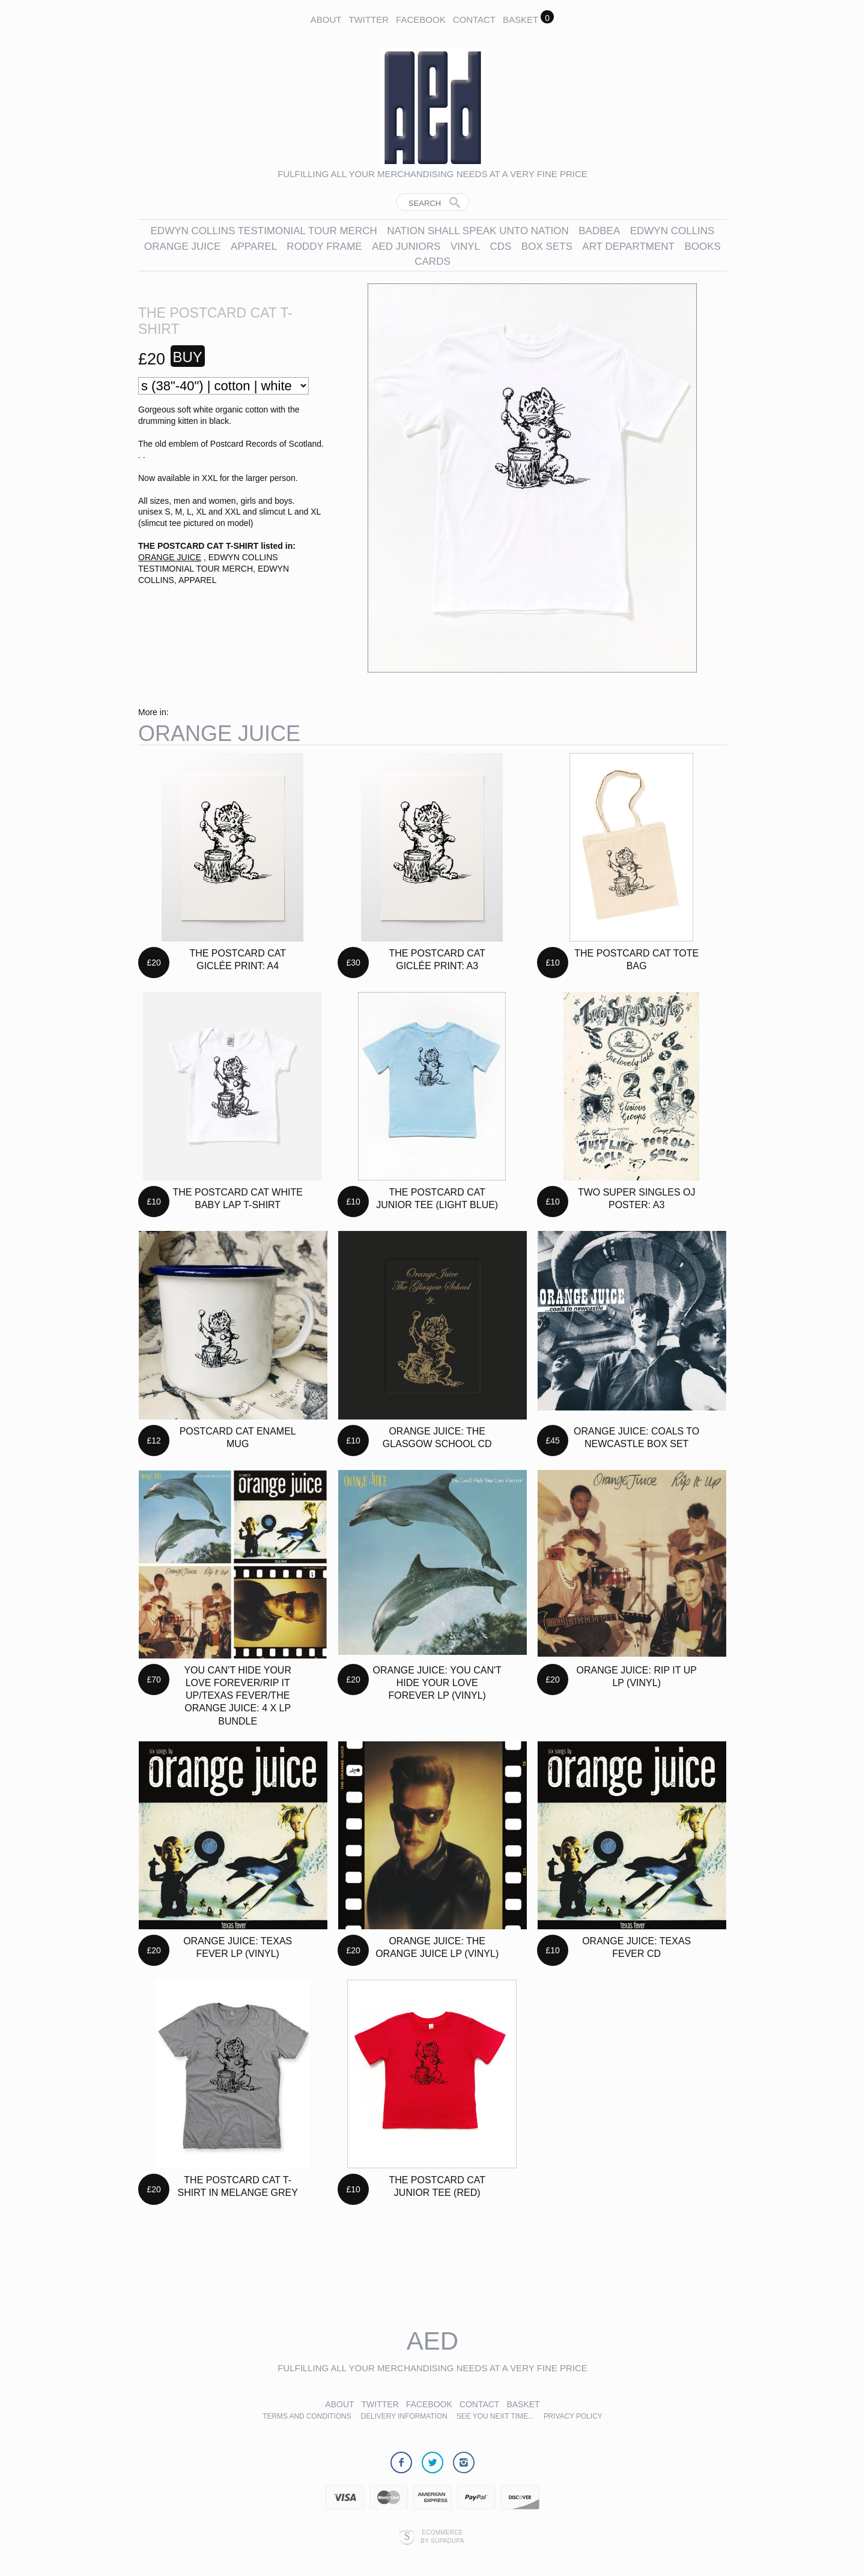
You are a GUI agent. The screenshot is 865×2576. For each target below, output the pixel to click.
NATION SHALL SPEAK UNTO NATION (478, 231)
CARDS (432, 261)
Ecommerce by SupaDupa (442, 2536)
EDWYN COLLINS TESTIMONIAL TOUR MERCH (264, 231)
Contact (474, 19)
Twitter (368, 19)
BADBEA (599, 231)
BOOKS (702, 246)
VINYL (465, 246)
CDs (500, 246)
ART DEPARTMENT (628, 246)
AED (432, 2341)
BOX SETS (546, 246)
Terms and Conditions (307, 2416)
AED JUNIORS (406, 246)
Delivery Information (405, 2416)
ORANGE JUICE (182, 246)
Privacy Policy (573, 2416)
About (326, 19)
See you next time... (495, 2416)
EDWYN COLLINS (672, 231)
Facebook (421, 19)
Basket (520, 19)
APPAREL (255, 246)
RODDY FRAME (324, 246)
